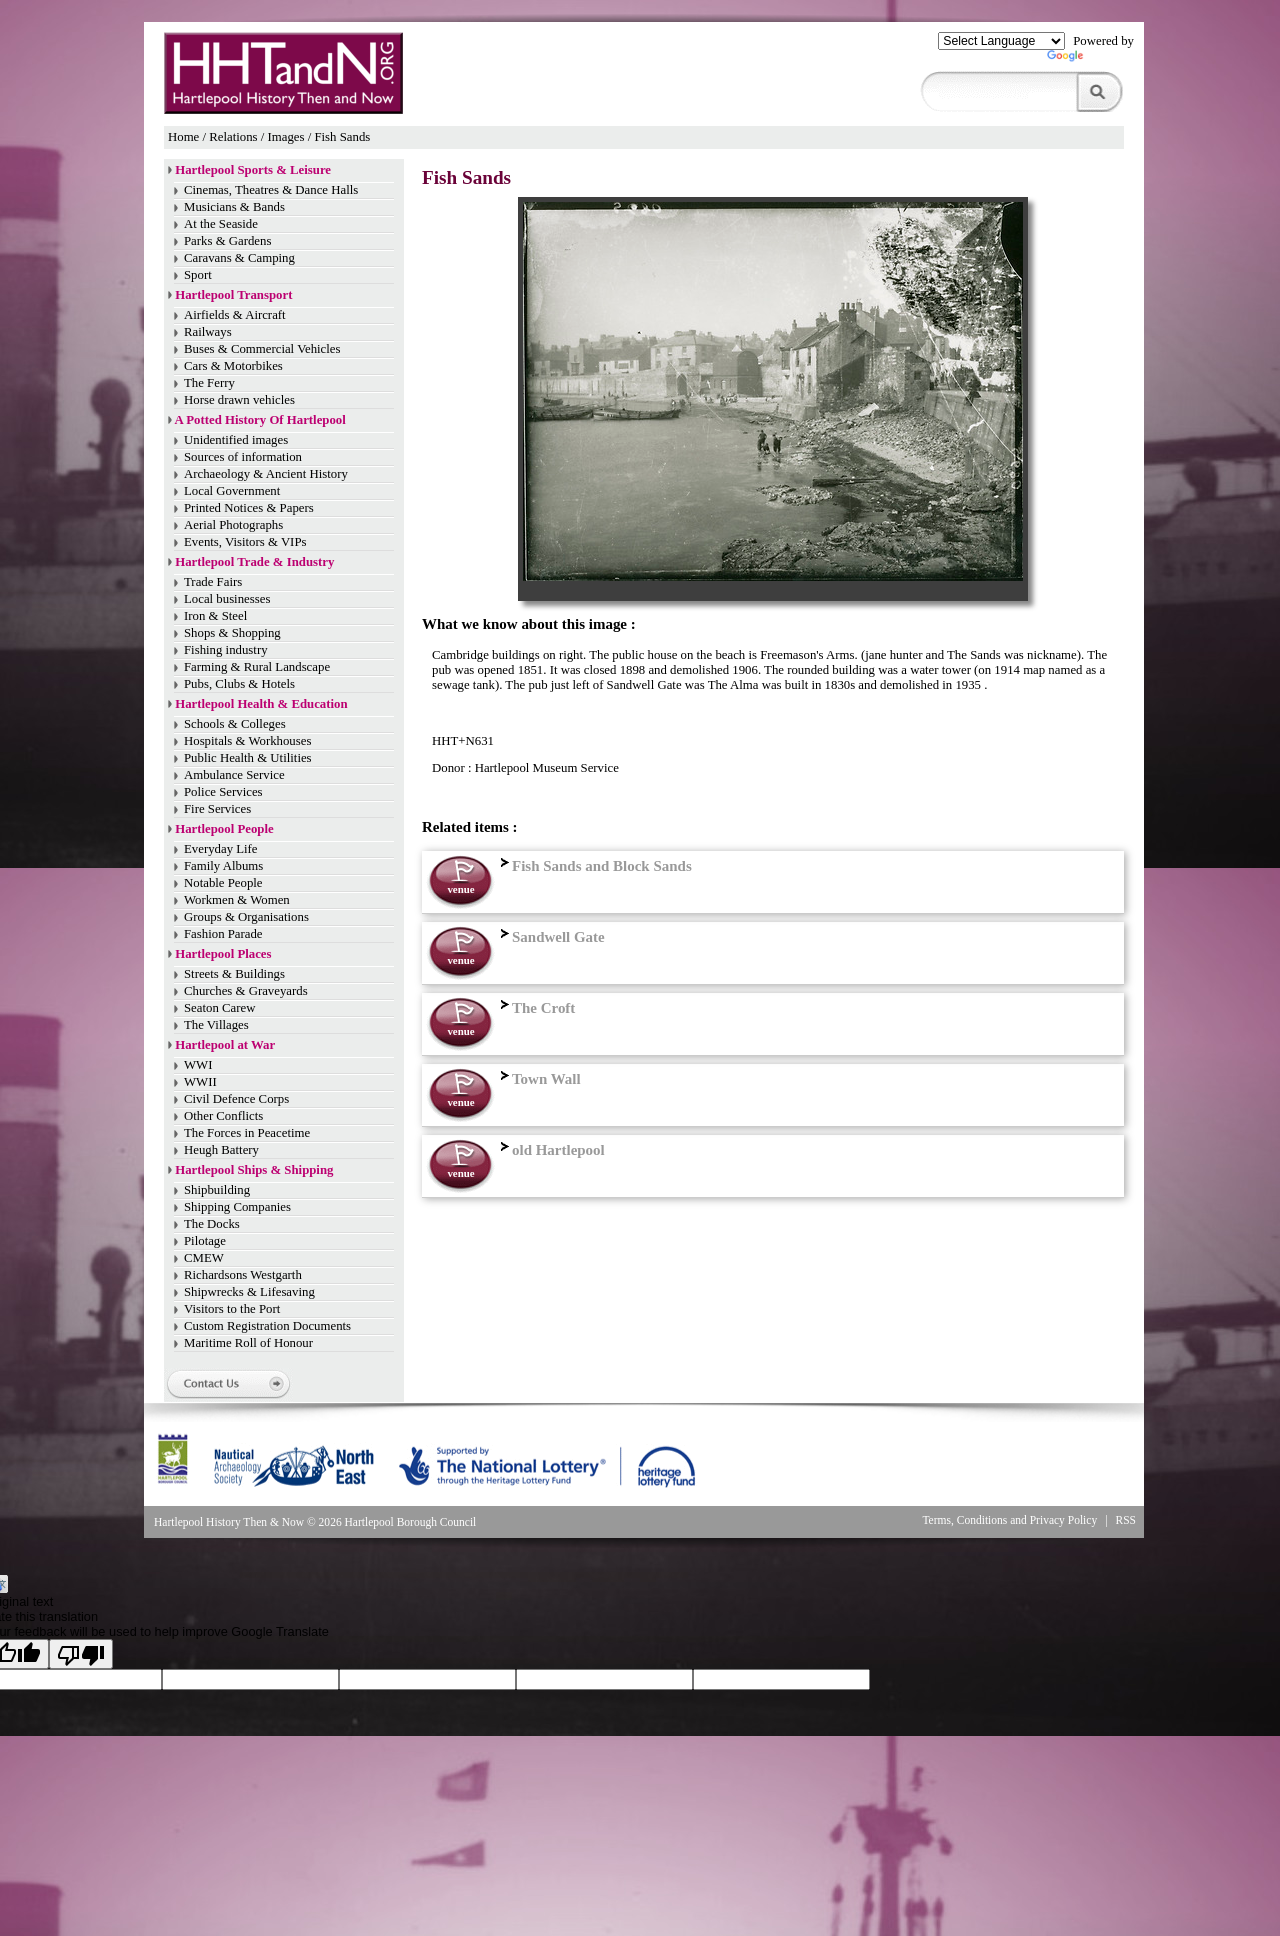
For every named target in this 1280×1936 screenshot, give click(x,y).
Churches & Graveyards (246, 991)
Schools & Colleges (235, 724)
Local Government (232, 491)
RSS (1126, 1520)
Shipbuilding (217, 1190)
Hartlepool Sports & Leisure (253, 170)
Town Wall (538, 1079)
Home (183, 137)
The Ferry (209, 383)
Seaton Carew (219, 1008)
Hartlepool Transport (233, 295)
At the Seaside (221, 224)
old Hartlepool (550, 1150)
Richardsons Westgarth (243, 1275)
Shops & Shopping (232, 633)
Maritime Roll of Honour (248, 1343)
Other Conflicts (223, 1116)
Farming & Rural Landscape (257, 667)
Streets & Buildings (234, 974)
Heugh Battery (221, 1150)
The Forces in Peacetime (247, 1133)
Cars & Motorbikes (233, 366)
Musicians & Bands (234, 207)
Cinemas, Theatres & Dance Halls (271, 190)
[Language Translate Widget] (1001, 41)
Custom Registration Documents (267, 1326)
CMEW (204, 1258)
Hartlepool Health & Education (261, 704)
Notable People (223, 883)
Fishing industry (226, 650)
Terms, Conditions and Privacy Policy (1009, 1520)
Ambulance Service (234, 775)
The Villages (216, 1025)
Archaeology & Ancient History (266, 474)
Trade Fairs (213, 582)
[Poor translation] (81, 1654)
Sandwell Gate (550, 937)
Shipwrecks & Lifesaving (249, 1292)
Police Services (223, 792)
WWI (198, 1065)
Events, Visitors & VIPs (245, 542)
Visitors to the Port (232, 1309)
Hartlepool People (224, 829)
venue (460, 889)
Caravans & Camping (239, 258)
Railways (208, 332)
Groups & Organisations (246, 917)
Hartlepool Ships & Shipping (254, 1170)
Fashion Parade (223, 934)
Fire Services (217, 809)
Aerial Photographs (233, 525)
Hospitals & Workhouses (247, 741)
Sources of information (243, 457)
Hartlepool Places (223, 954)
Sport (198, 275)
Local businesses (227, 599)
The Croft (535, 1008)
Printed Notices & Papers (249, 508)
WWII (200, 1082)
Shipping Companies (237, 1207)
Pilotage (205, 1241)
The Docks (212, 1224)
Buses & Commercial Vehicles (262, 349)
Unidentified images (236, 440)
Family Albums (223, 866)
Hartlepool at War (225, 1045)
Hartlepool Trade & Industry (254, 562)
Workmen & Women (237, 900)
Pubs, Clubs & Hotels (239, 684)
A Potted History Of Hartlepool (260, 420)
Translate (1090, 60)
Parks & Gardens (227, 241)
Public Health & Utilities (248, 758)
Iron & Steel (215, 616)
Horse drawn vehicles (239, 400)
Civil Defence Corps (236, 1099)
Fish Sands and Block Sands (594, 866)
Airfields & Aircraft (235, 315)
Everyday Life (221, 849)
